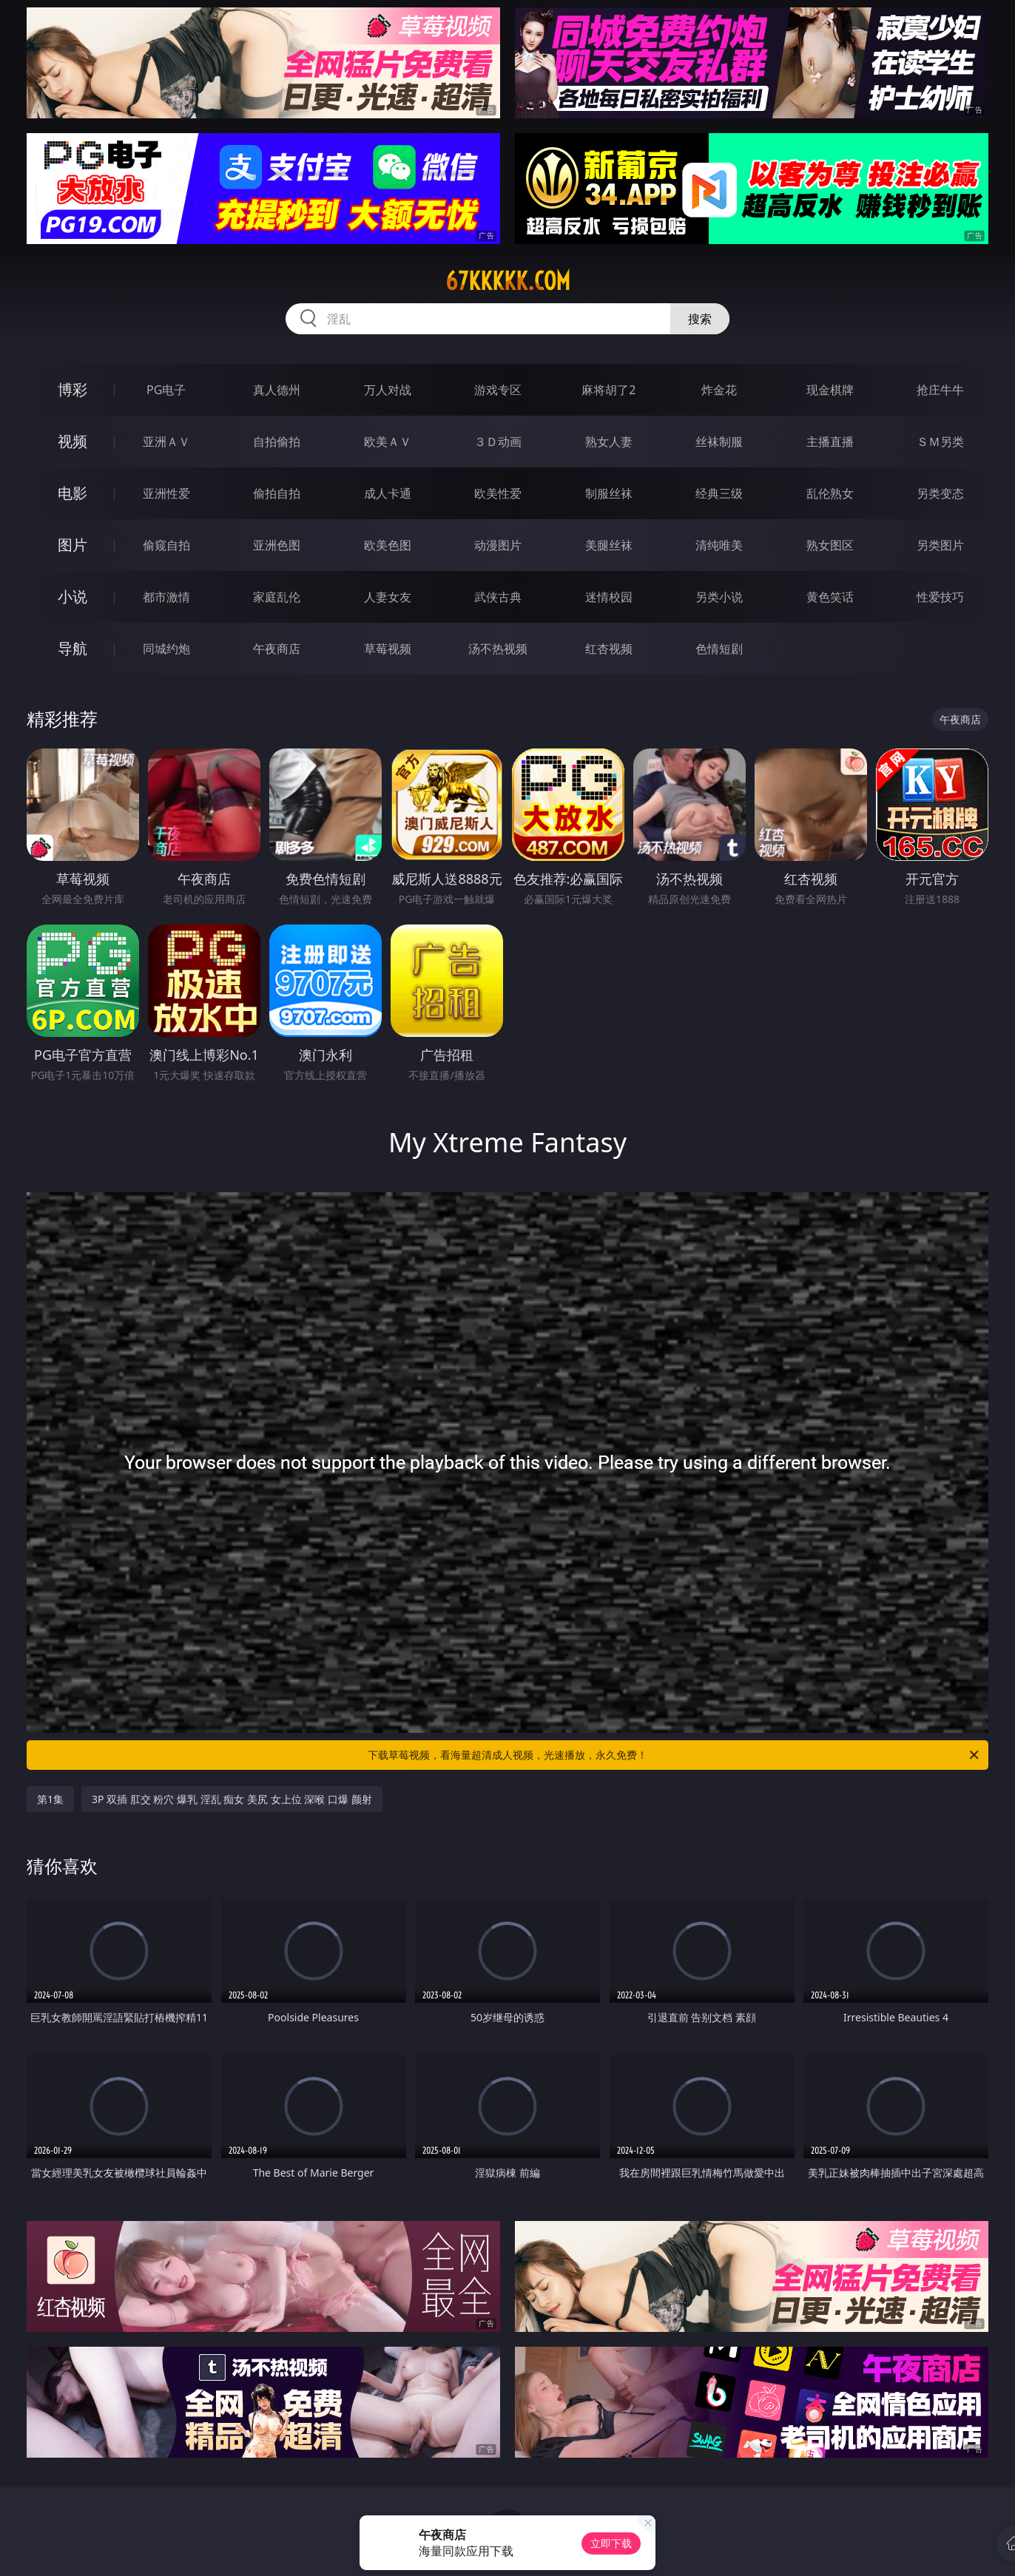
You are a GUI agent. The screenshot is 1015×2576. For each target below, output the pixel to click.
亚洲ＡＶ (166, 441)
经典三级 (719, 493)
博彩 (72, 389)
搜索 (700, 319)
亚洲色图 (276, 545)
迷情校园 (609, 597)
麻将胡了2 (608, 390)
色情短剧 (719, 648)
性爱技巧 (940, 597)
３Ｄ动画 (498, 441)
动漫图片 (498, 545)
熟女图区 (830, 545)
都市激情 (166, 597)
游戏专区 (498, 390)
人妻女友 (387, 597)
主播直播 (830, 441)
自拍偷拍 (276, 441)
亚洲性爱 (166, 493)
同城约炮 (166, 648)
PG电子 (166, 390)
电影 (72, 493)
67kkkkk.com (507, 281)
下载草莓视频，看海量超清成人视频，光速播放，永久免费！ (674, 1755)
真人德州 (276, 390)
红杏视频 (609, 648)
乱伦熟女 (830, 493)
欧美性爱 (498, 493)
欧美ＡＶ (387, 441)
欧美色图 (387, 545)
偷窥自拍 (166, 545)
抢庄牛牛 (940, 390)
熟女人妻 (609, 441)
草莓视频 (387, 648)
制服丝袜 (609, 493)
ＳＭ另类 (940, 441)
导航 (72, 648)
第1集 (50, 1799)
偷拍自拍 (276, 493)
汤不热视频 (497, 648)
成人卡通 (387, 493)
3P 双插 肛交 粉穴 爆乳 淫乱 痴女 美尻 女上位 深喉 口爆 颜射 (232, 1799)
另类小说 (719, 597)
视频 (72, 441)
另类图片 (940, 545)
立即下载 (611, 2543)
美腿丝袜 (609, 545)
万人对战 (387, 390)
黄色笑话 (830, 597)
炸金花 (719, 390)
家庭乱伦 (276, 597)
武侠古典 (498, 597)
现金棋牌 (830, 390)
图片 (72, 545)
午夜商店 (276, 648)
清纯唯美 (719, 545)
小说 (72, 596)
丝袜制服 (719, 441)
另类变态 (940, 493)
